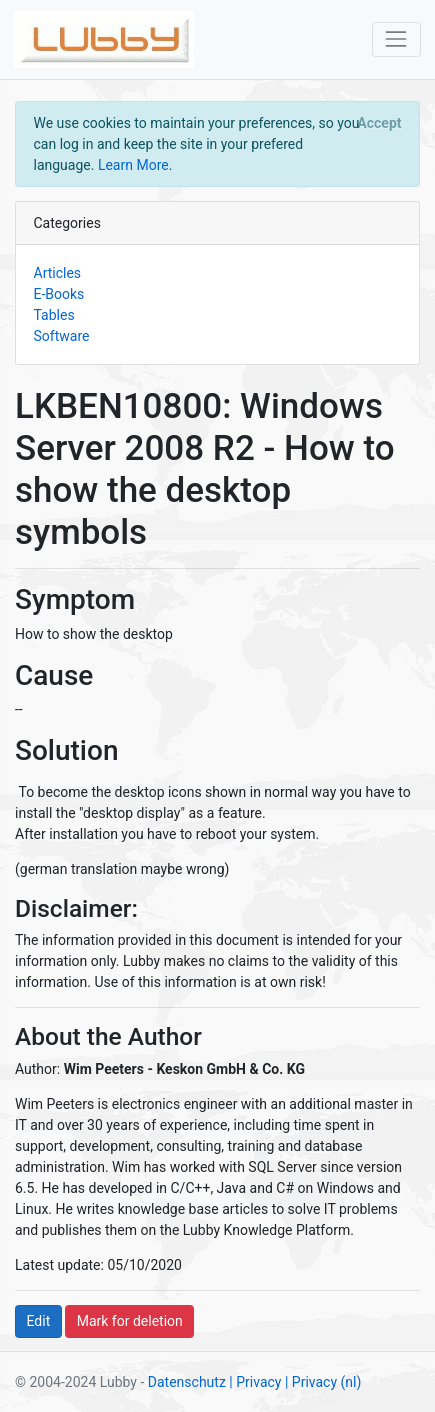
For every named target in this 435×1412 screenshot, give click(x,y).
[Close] (379, 123)
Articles (58, 273)
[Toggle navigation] (396, 39)
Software (62, 336)
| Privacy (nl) (323, 1382)
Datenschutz (187, 1382)
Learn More (133, 165)
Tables (54, 315)
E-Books (59, 294)
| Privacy (255, 1382)
